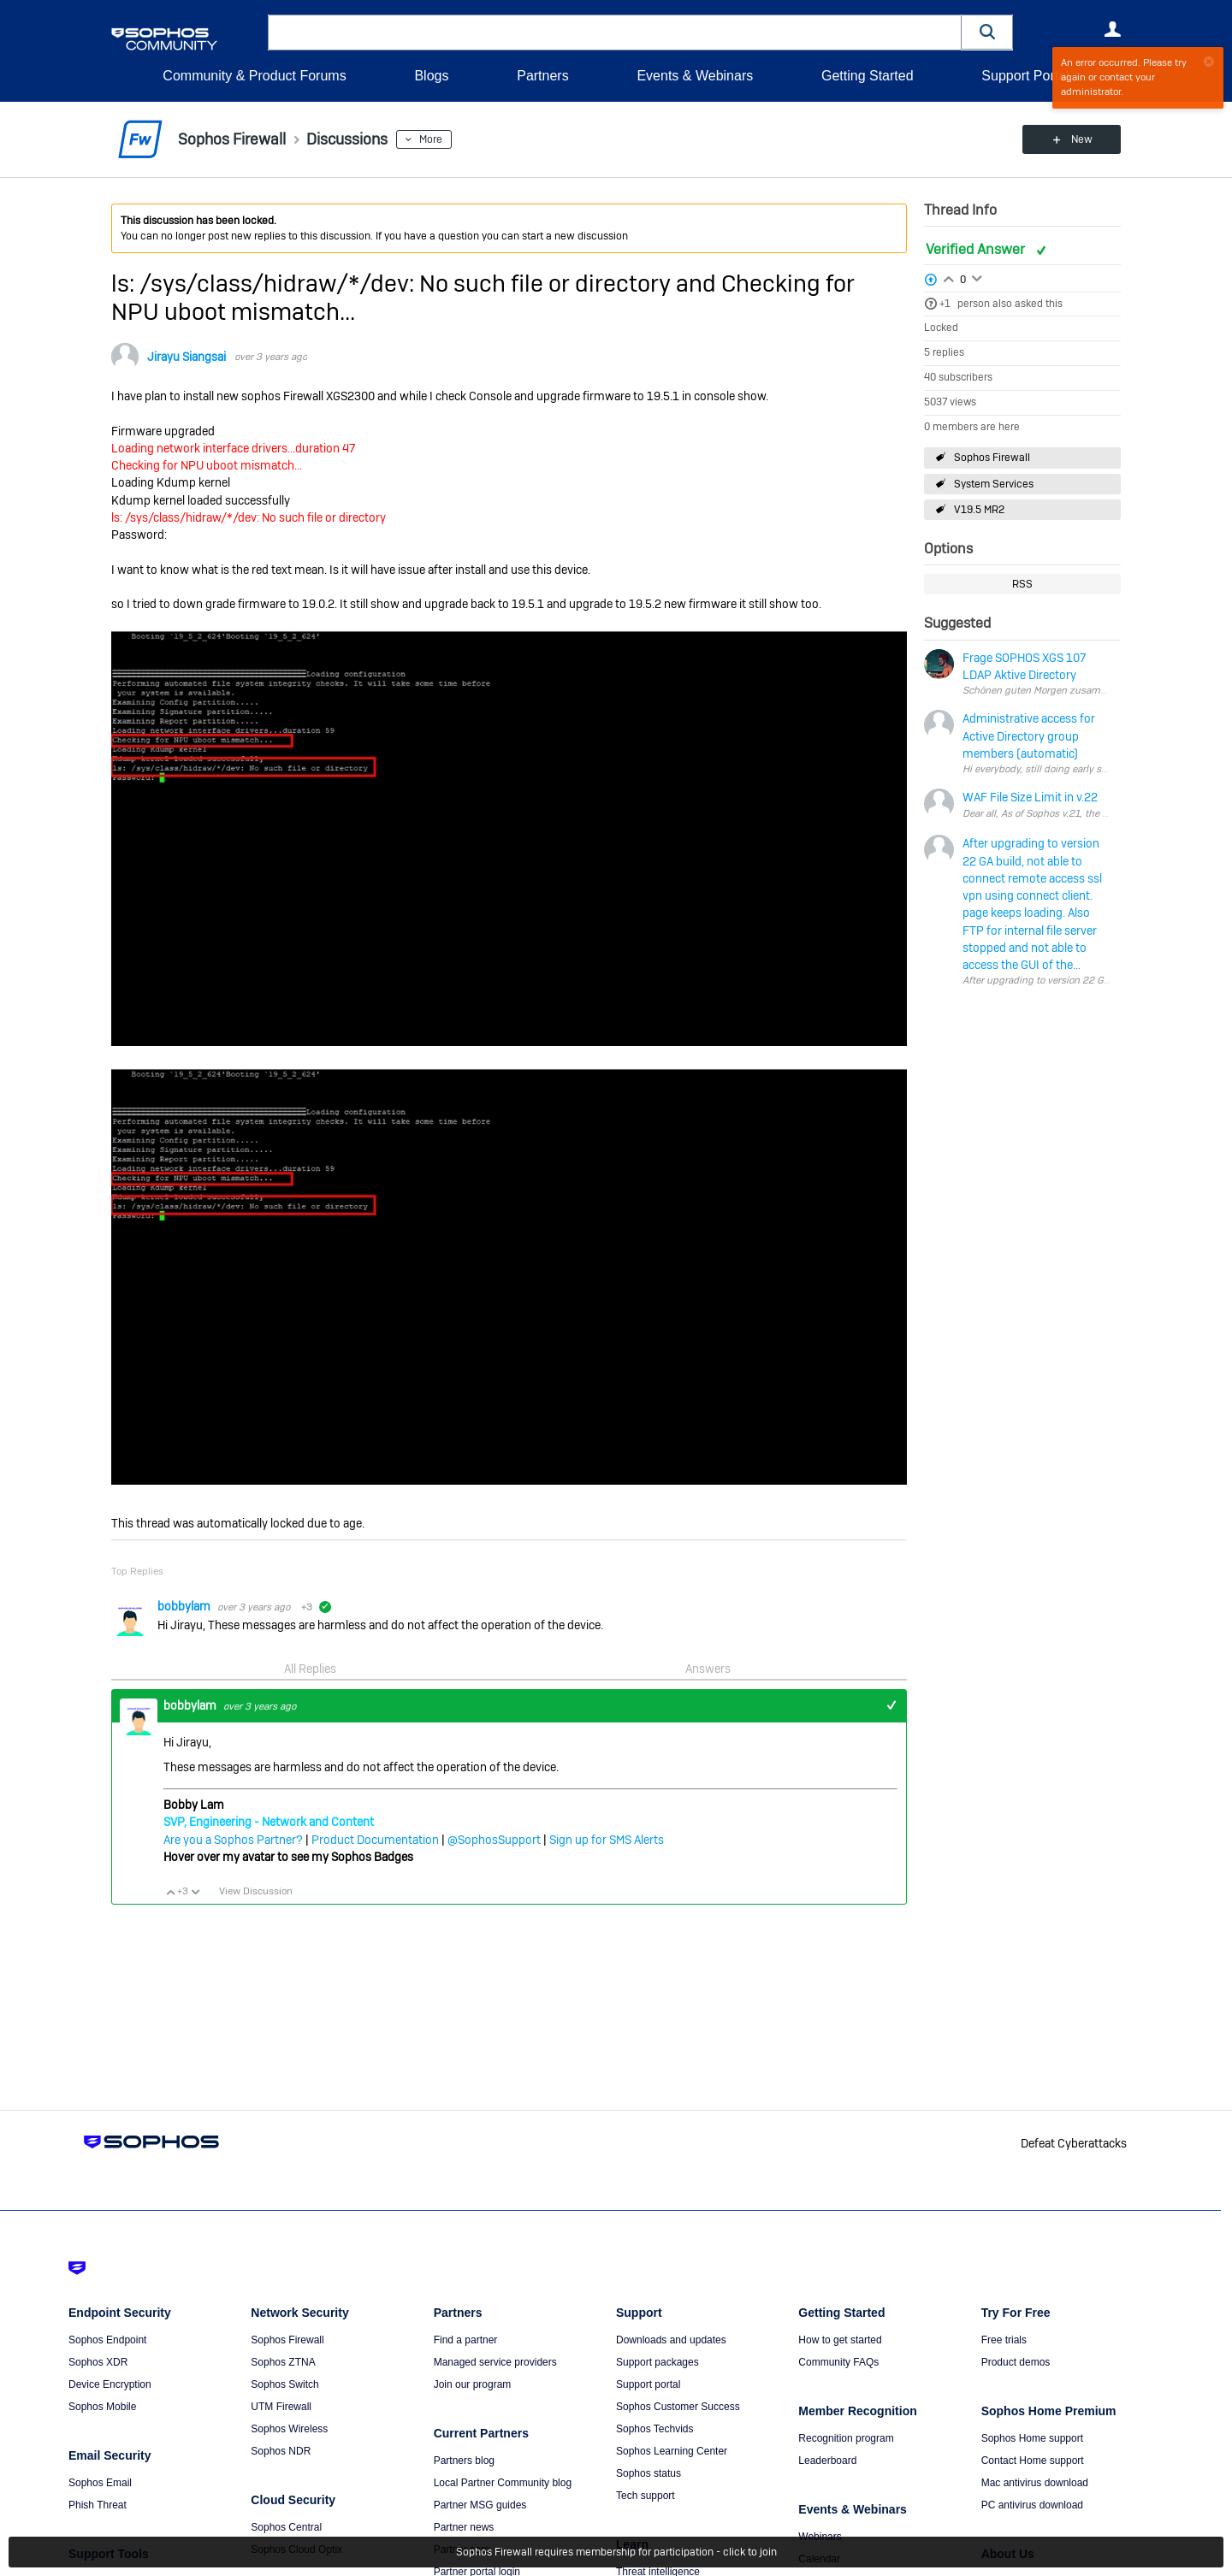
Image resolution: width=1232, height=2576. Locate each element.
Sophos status (648, 2473)
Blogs (431, 75)
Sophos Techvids (655, 2429)
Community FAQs (838, 2362)
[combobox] (615, 32)
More (430, 139)
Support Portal (1025, 75)
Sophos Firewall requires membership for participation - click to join (616, 2552)
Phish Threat (97, 2505)
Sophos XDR (97, 2362)
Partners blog (464, 2461)
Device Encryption (109, 2384)
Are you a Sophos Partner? (233, 1839)
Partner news (464, 2527)
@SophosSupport (494, 1839)
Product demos (1016, 2362)
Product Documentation (375, 1839)
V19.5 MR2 (979, 510)
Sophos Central (286, 2527)
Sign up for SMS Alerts (606, 1839)
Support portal (648, 2384)
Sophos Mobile (102, 2407)
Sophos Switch (284, 2384)
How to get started (839, 2340)
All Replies (310, 1668)
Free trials (1004, 2340)
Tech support (645, 2496)
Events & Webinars (695, 75)
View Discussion (256, 1891)
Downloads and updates (671, 2340)
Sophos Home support (1032, 2438)
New (1082, 139)
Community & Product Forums (254, 75)
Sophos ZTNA (283, 2362)
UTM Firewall (281, 2407)
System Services (994, 484)
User (1112, 29)
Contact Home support (1032, 2461)
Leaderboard (827, 2461)
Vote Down (195, 1892)
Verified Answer (977, 249)
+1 (945, 303)
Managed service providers (495, 2362)
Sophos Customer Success (678, 2407)
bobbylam (185, 1606)
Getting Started (867, 75)
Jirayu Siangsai (186, 356)
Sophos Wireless (289, 2429)
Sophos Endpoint (107, 2340)
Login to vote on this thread (948, 277)
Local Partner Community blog (503, 2483)
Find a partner (466, 2340)
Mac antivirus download (1034, 2483)
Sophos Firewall (992, 457)
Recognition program (845, 2438)
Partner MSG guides (480, 2505)
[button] (987, 32)
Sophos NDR (281, 2451)
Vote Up (170, 1892)
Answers (708, 1668)
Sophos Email (100, 2483)
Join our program (473, 2384)
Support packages (657, 2362)
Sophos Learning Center (671, 2451)
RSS (1022, 584)
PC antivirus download (1032, 2505)
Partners (542, 75)
